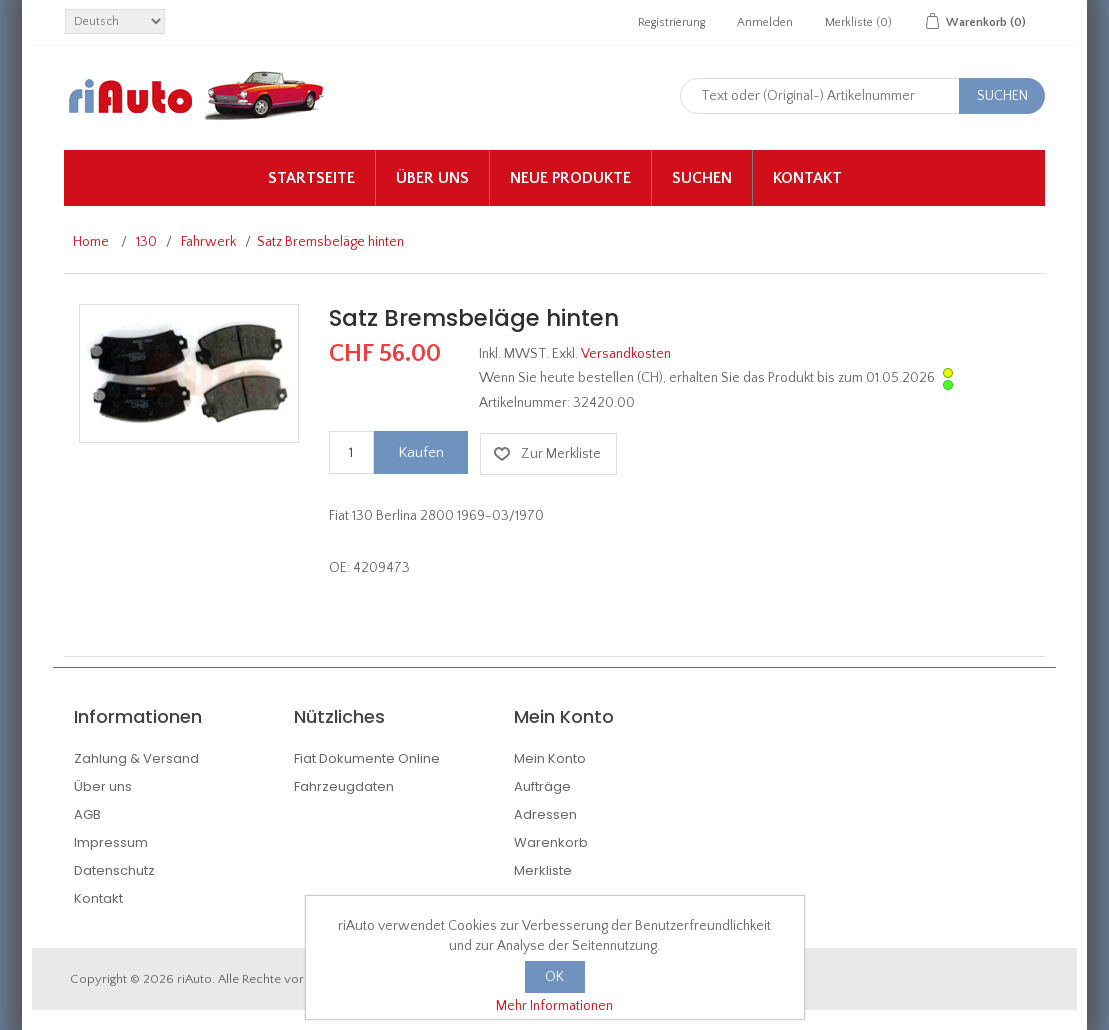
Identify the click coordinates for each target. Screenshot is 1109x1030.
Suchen (702, 178)
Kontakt (807, 178)
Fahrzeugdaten (344, 786)
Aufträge (542, 786)
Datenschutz (114, 870)
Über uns (432, 178)
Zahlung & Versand (136, 758)
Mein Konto (550, 758)
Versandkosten (626, 354)
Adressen (545, 814)
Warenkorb (551, 842)
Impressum (111, 842)
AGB (87, 814)
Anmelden (765, 22)
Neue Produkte (570, 178)
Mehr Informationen (554, 1006)
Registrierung (671, 22)
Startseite (311, 178)
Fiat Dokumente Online (367, 758)
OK (554, 977)
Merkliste (543, 870)
